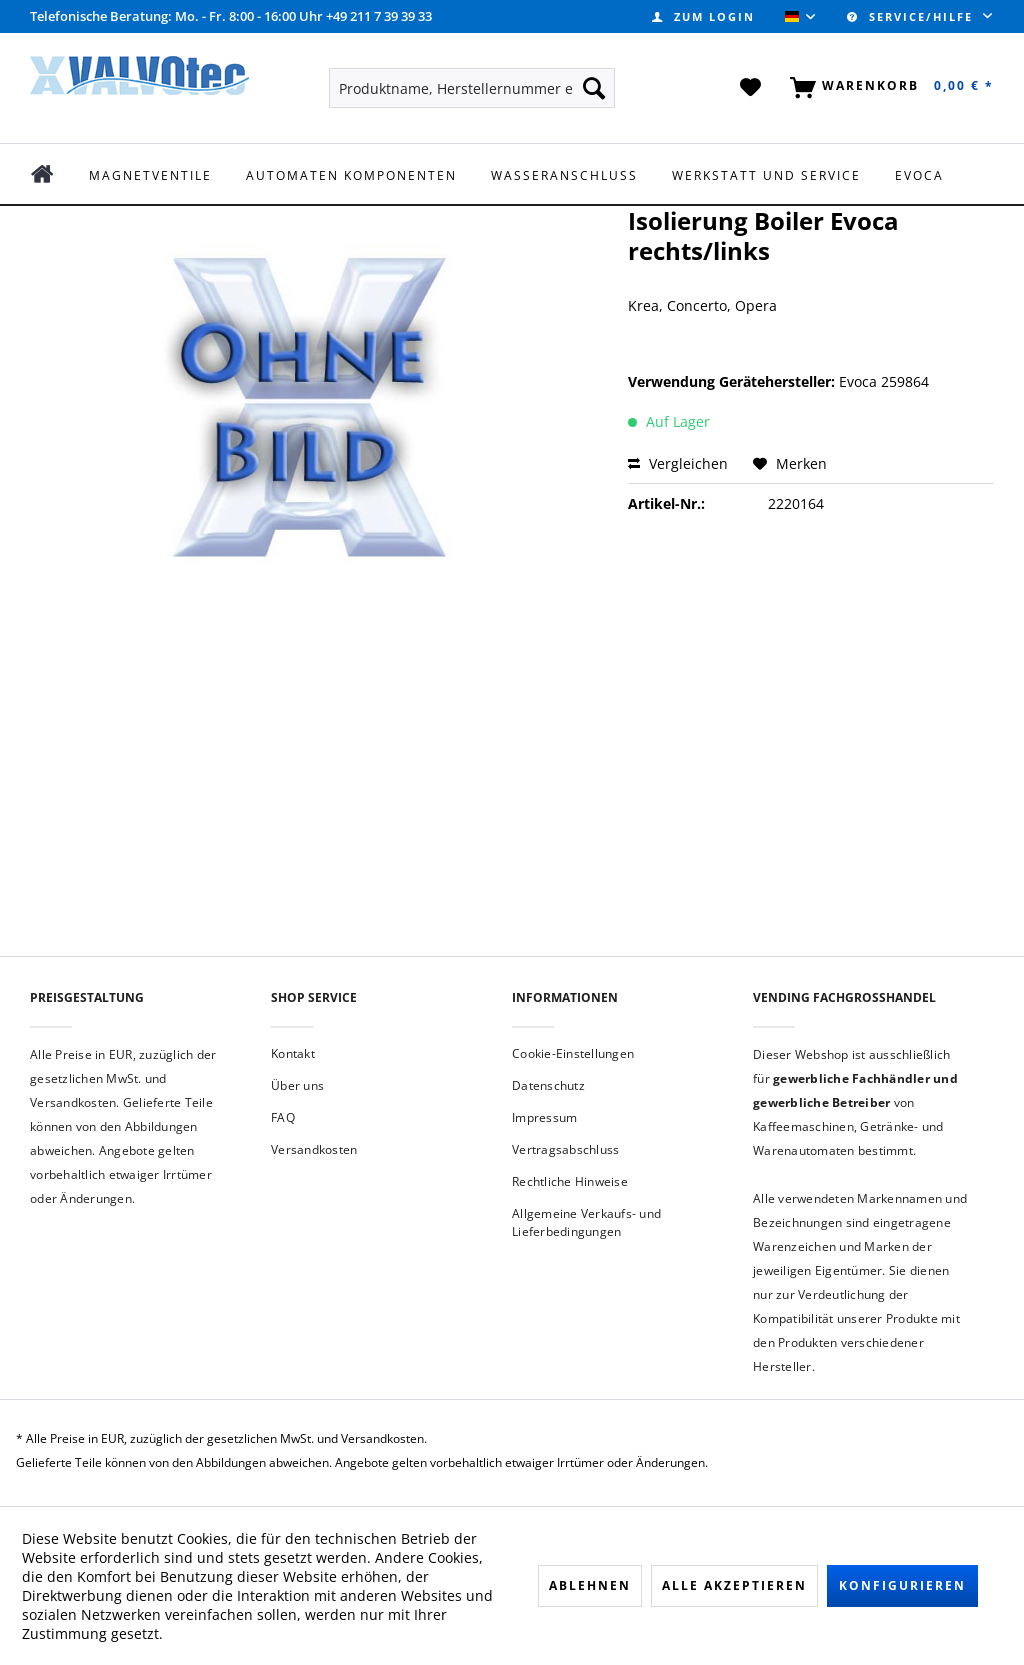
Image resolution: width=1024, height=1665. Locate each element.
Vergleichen (678, 463)
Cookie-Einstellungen (573, 1053)
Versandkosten (314, 1149)
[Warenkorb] (888, 88)
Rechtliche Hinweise (570, 1181)
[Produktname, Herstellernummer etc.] (472, 88)
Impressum (544, 1117)
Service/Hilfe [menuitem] (912, 16)
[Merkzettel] (751, 88)
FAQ (283, 1117)
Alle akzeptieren (734, 1585)
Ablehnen (590, 1585)
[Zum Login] (703, 16)
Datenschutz (548, 1085)
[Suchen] (594, 88)
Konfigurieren (902, 1585)
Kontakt (293, 1053)
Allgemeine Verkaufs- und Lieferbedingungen (586, 1222)
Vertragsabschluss (565, 1149)
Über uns (297, 1085)
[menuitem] (703, 16)
